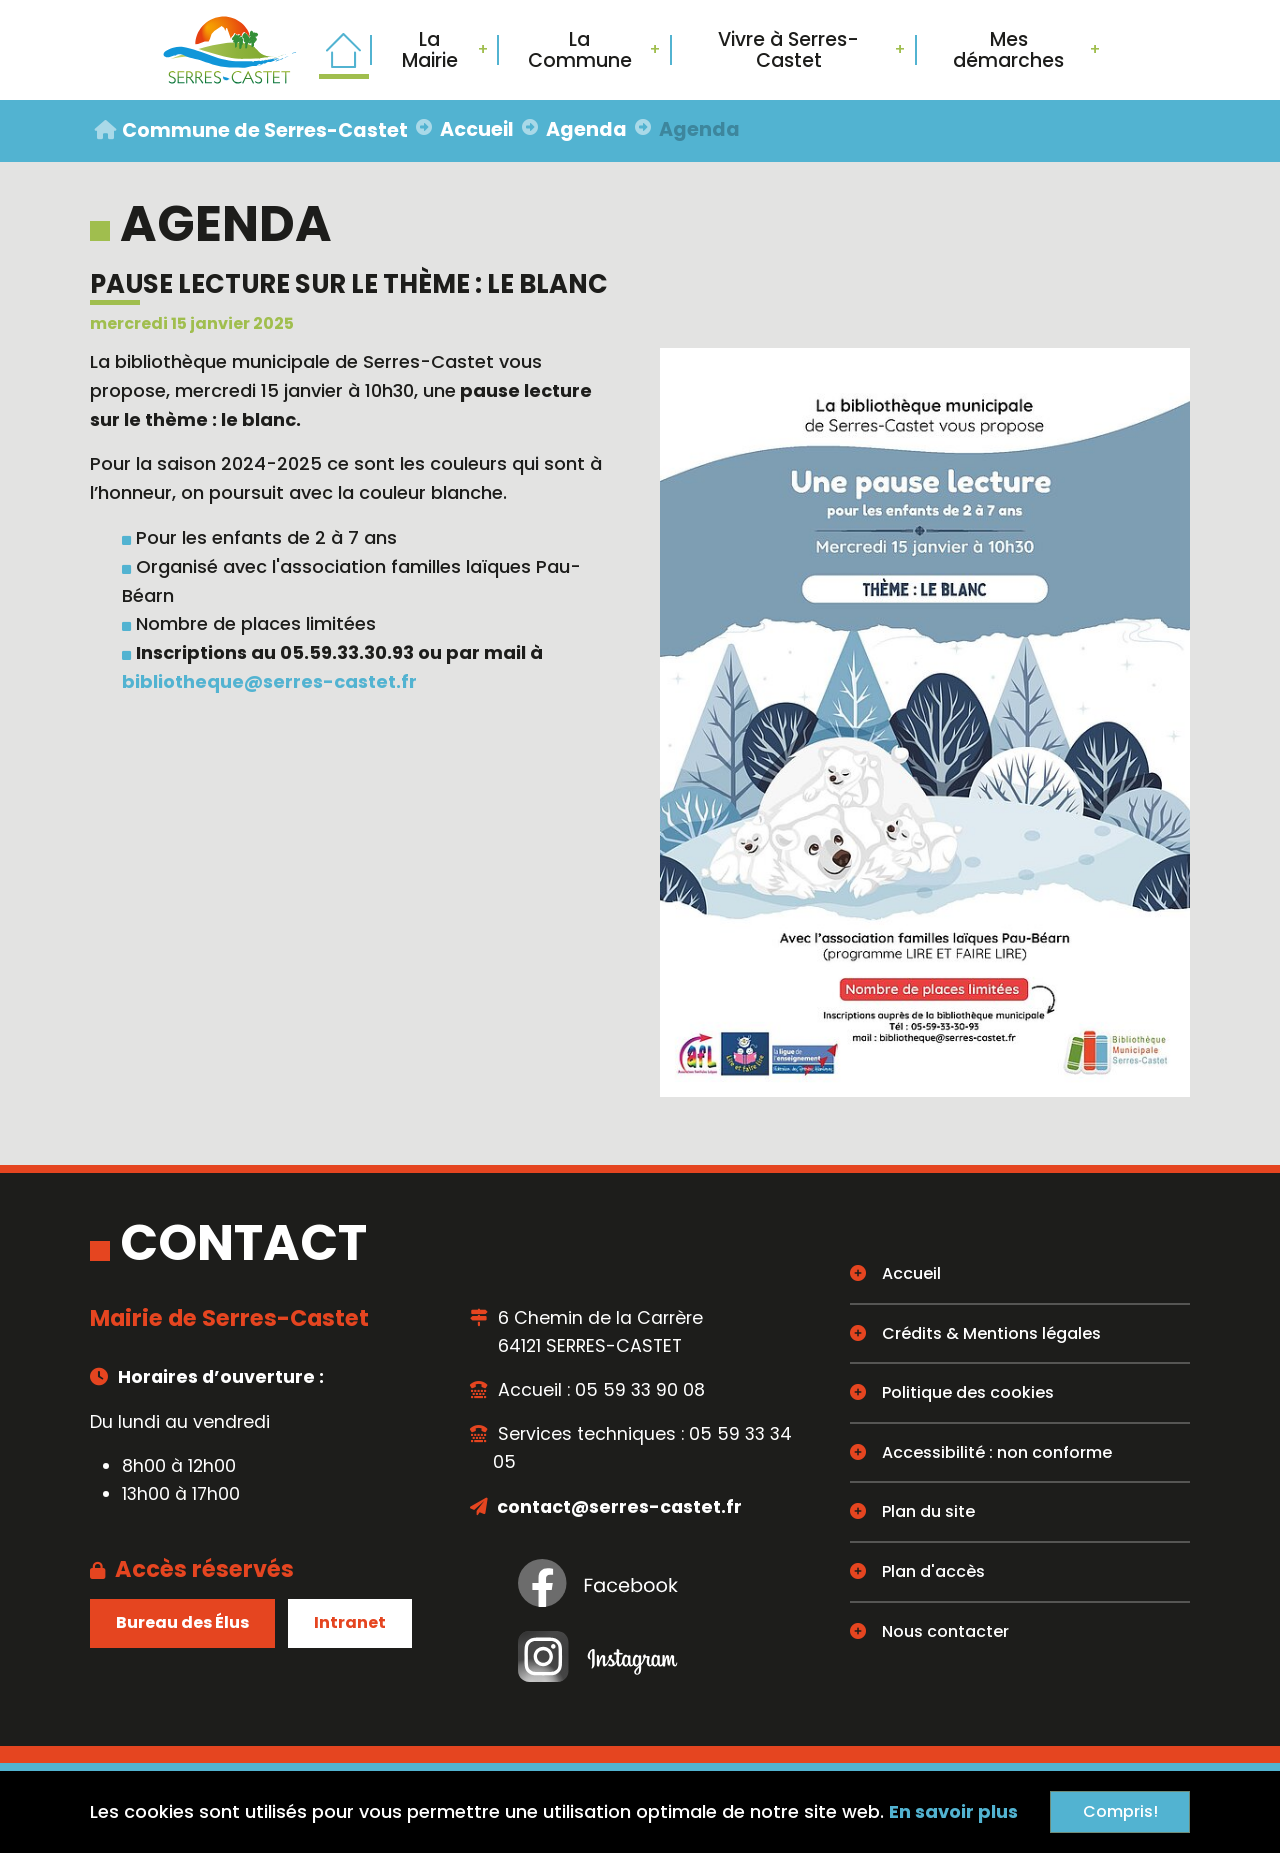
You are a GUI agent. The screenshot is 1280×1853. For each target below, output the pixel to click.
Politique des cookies (968, 1392)
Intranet (350, 1622)
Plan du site (928, 1511)
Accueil (911, 1273)
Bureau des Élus (182, 1622)
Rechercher (1150, 50)
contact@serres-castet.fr (617, 1507)
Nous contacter (945, 1631)
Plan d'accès (933, 1571)
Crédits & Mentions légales (991, 1333)
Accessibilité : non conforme (997, 1452)
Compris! (1120, 1811)
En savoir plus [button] (953, 1811)
